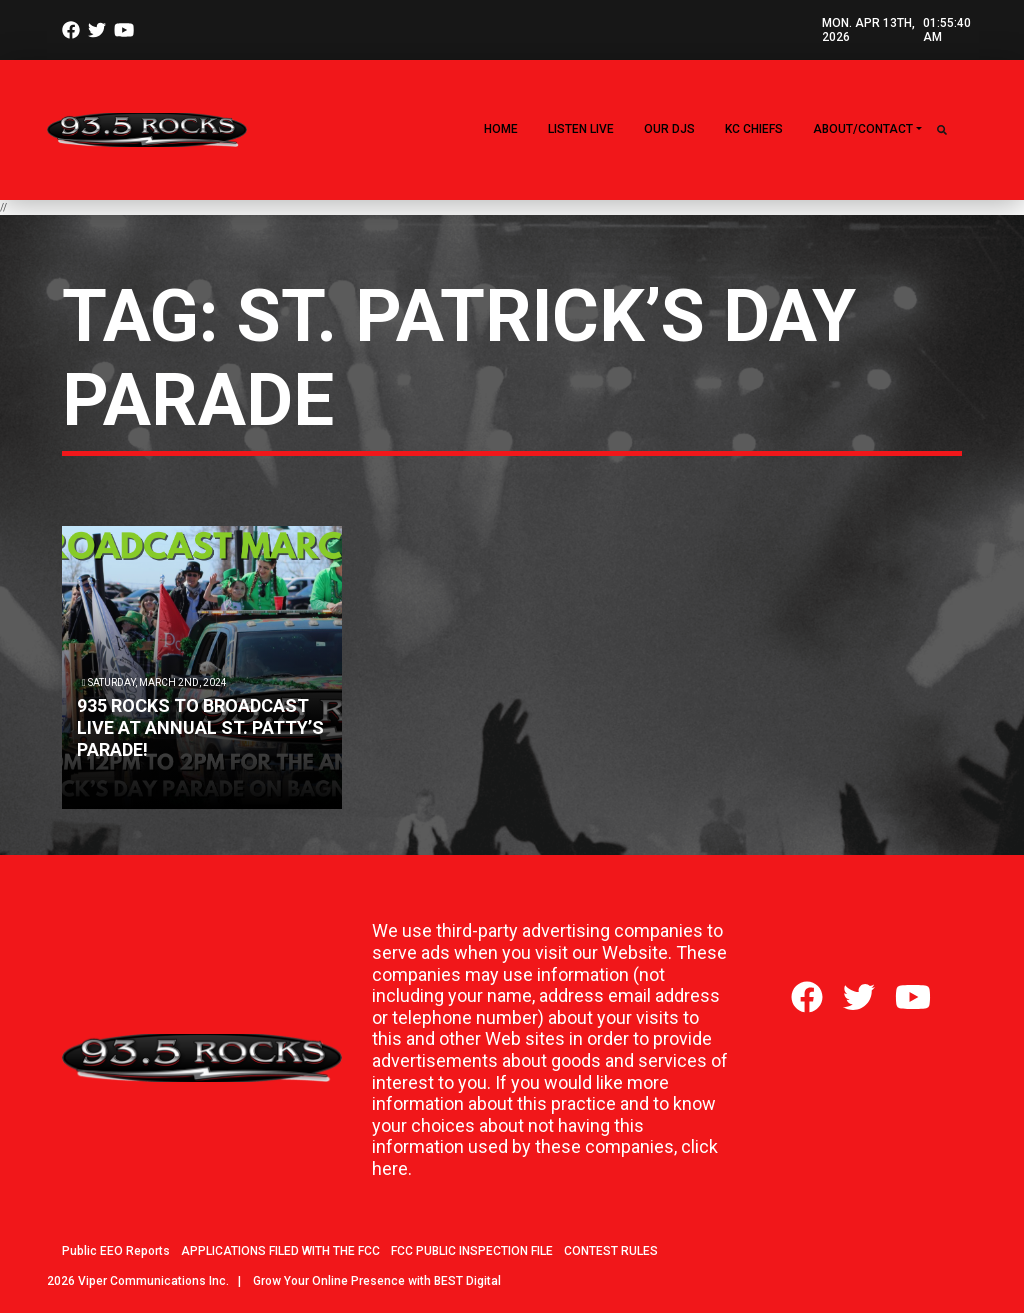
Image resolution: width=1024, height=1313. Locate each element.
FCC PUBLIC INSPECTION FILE (472, 1251)
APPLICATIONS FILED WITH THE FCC (280, 1251)
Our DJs (669, 129)
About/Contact (863, 129)
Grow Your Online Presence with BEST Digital (377, 1281)
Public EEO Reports (116, 1251)
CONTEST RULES (611, 1251)
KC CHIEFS (754, 129)
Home (501, 129)
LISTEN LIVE (581, 129)
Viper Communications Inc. (153, 1281)
